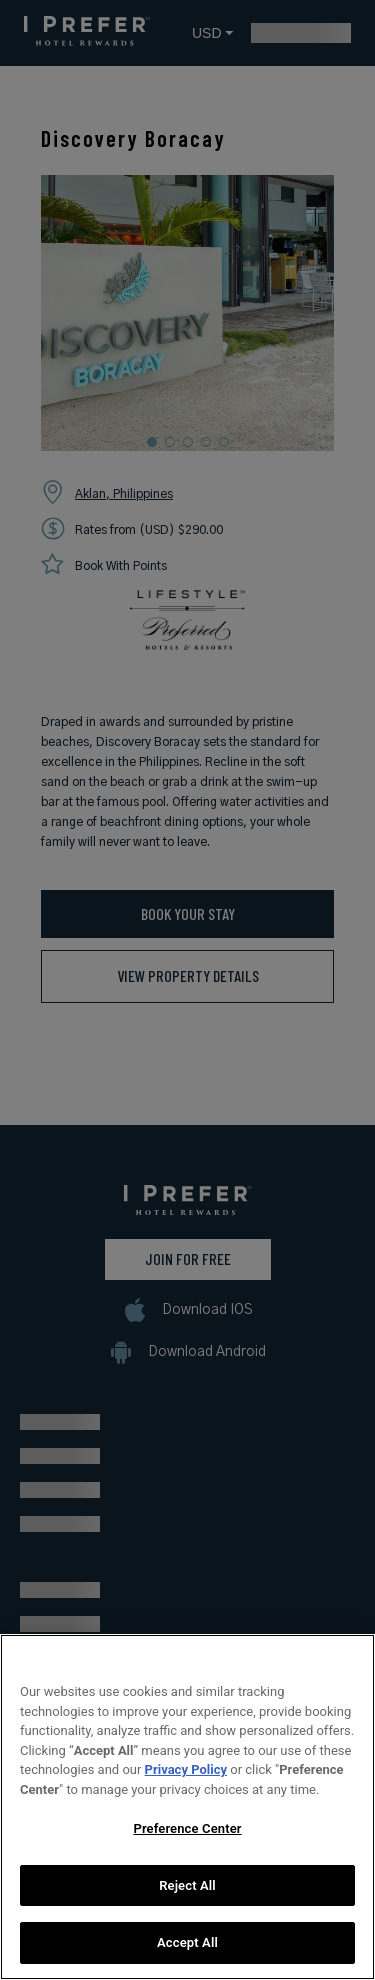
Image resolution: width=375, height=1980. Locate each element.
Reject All (187, 1927)
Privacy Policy (186, 1812)
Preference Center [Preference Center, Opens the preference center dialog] (187, 1871)
